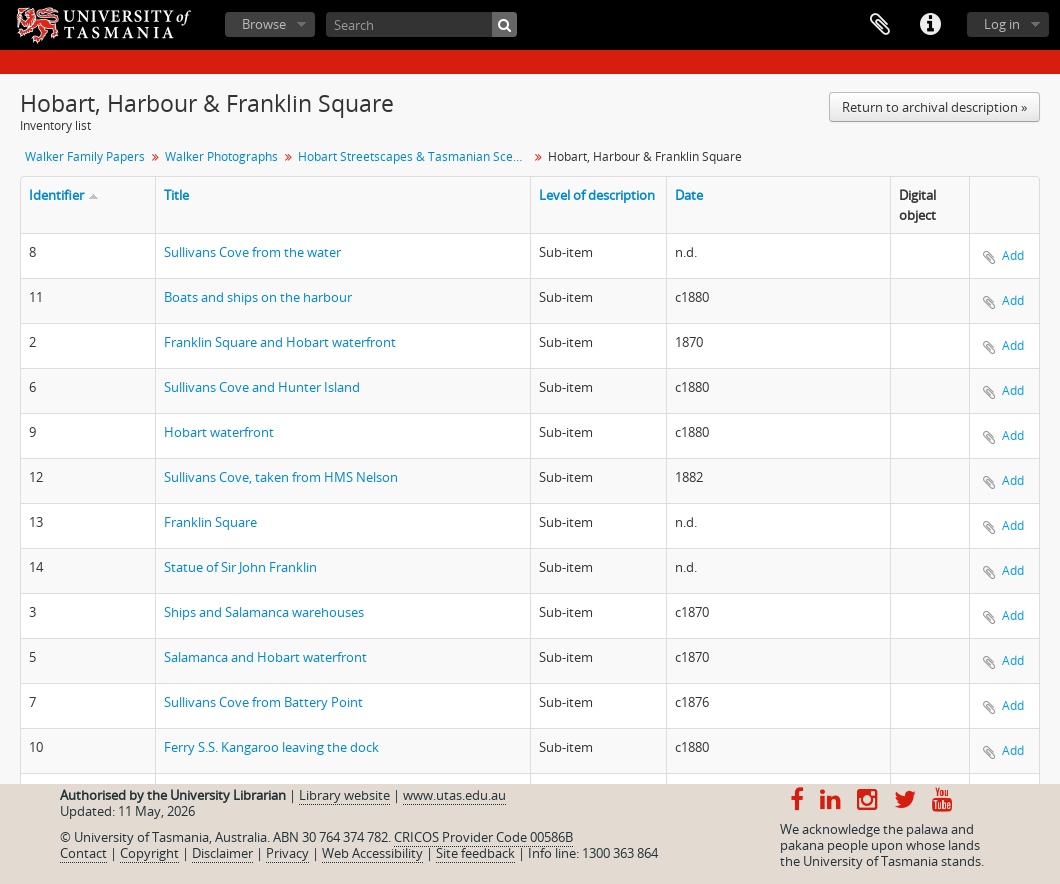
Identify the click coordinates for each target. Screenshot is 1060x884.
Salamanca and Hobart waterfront (265, 657)
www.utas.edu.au (454, 795)
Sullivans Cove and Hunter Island (262, 387)
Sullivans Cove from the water (252, 252)
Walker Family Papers (85, 156)
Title (176, 195)
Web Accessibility (372, 853)
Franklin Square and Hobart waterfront (280, 342)
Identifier (56, 195)
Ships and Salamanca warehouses (264, 612)
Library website (344, 795)
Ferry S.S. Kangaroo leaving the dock (271, 747)
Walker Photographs (221, 156)
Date (689, 195)
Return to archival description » (934, 107)
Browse (264, 24)
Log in (1002, 24)
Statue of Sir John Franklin (240, 567)
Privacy (287, 853)
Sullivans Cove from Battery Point (263, 702)
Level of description (597, 195)
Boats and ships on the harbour (258, 297)
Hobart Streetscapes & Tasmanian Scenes (415, 156)
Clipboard (880, 25)
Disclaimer (222, 853)
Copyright (149, 853)
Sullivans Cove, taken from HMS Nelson (281, 477)
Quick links (930, 25)
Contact (83, 853)
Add (1013, 255)
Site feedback (475, 853)
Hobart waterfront (219, 432)
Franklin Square (210, 522)
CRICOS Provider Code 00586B (483, 837)
